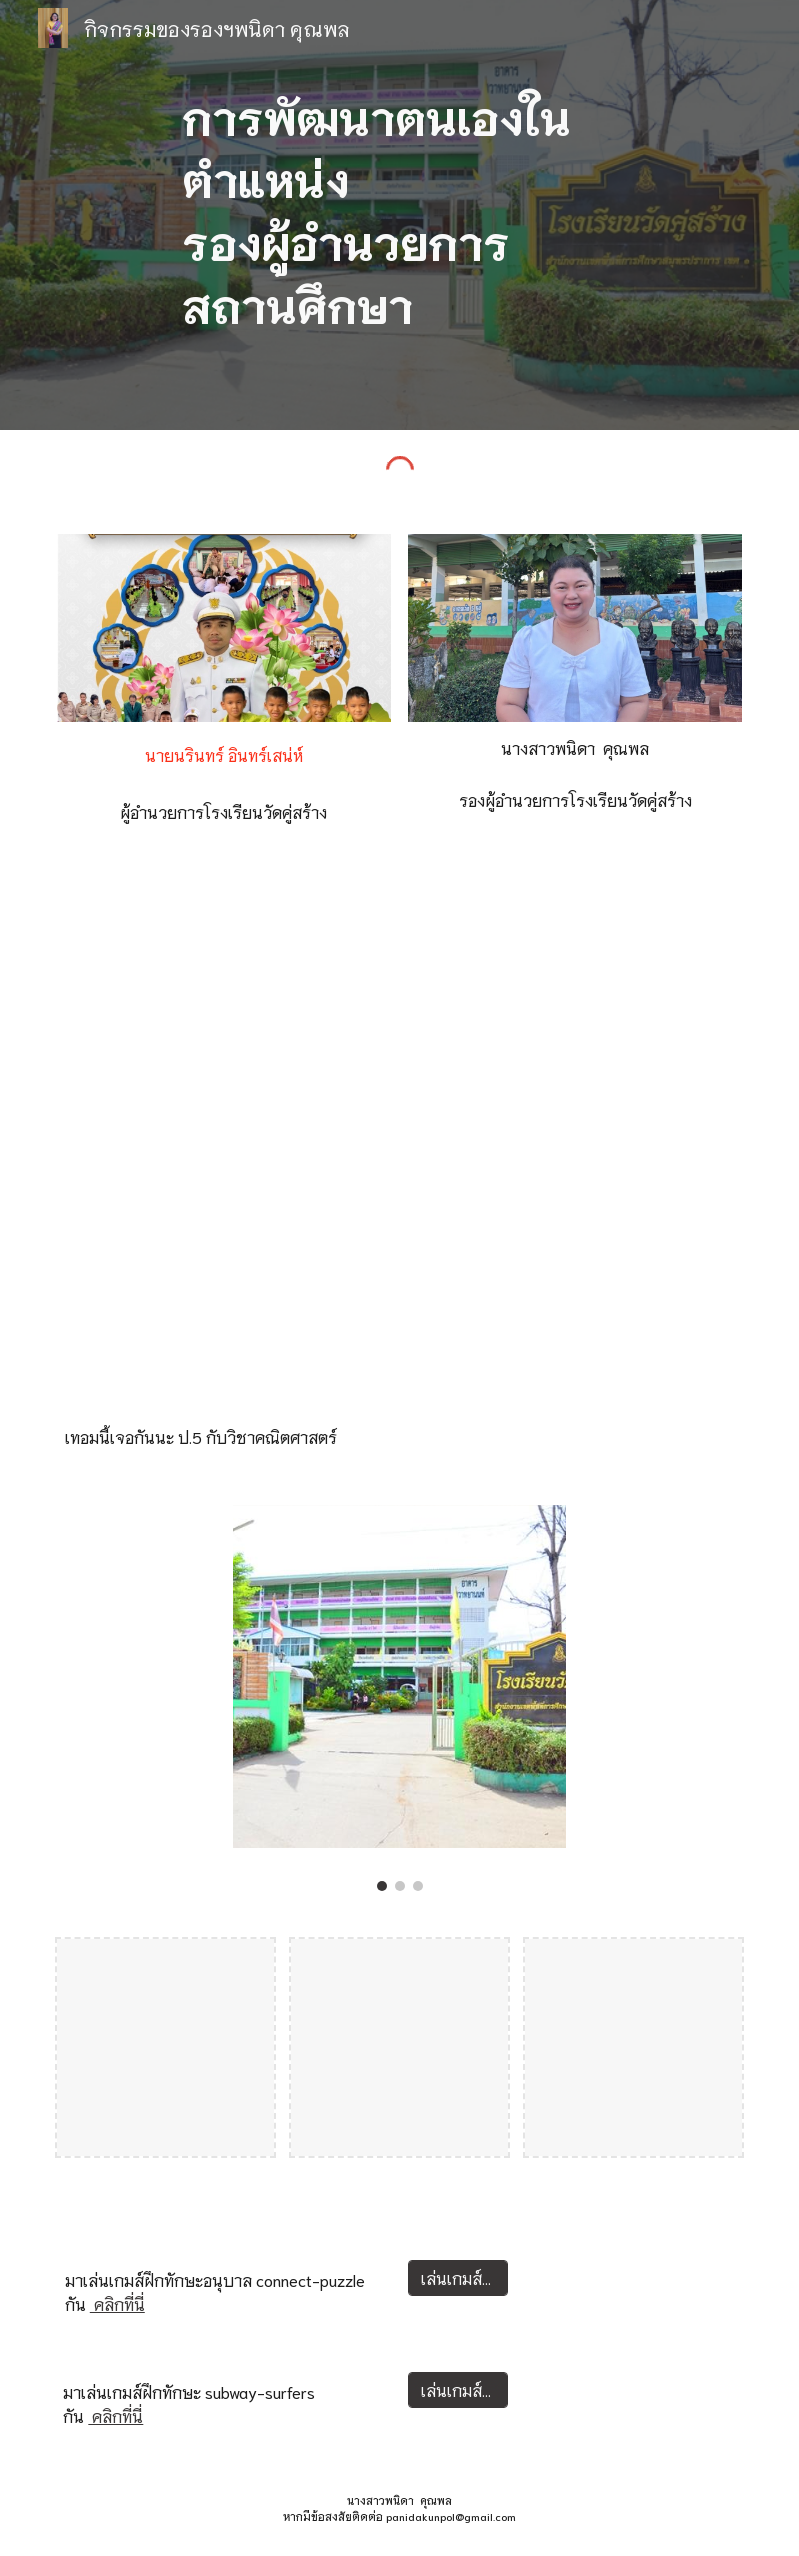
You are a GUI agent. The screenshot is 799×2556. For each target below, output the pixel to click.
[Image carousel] (400, 1698)
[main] (399, 215)
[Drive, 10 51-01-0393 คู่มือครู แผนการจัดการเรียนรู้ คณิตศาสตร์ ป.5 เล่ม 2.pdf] (400, 1141)
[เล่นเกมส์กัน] (458, 2277)
